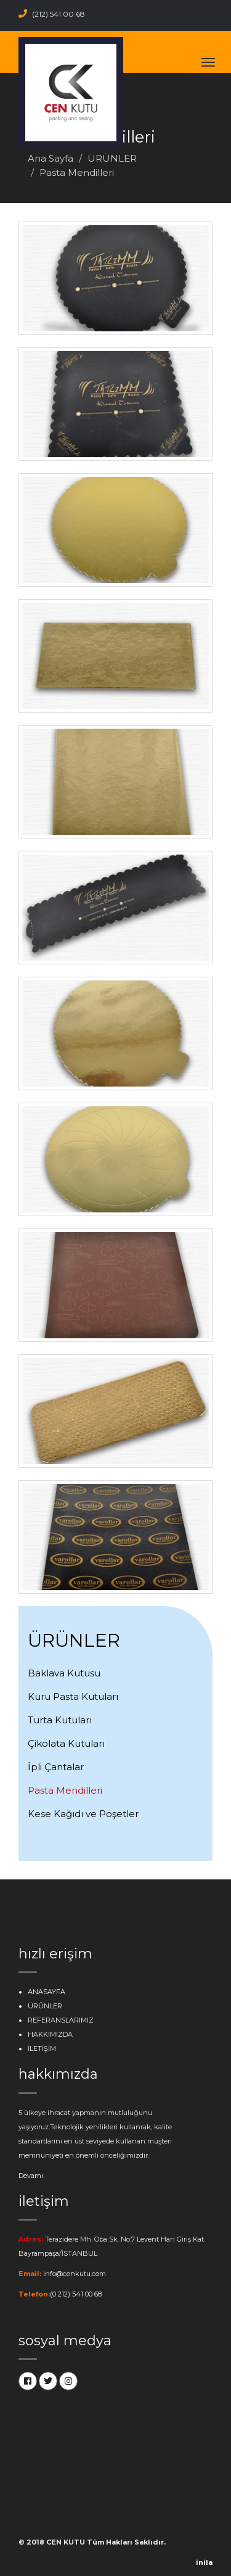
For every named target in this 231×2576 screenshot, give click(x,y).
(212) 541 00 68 (51, 14)
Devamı (30, 2175)
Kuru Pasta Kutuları (73, 1696)
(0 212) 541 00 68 (76, 2294)
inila (204, 2562)
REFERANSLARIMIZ (61, 2020)
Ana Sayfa (50, 158)
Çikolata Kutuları (66, 1743)
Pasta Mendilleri (65, 1790)
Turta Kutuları (60, 1720)
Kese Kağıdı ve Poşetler (83, 1814)
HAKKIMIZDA (50, 2034)
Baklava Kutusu (64, 1673)
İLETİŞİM (42, 2048)
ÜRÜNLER (112, 158)
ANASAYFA (46, 1991)
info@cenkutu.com (74, 2273)
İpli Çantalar (56, 1767)
